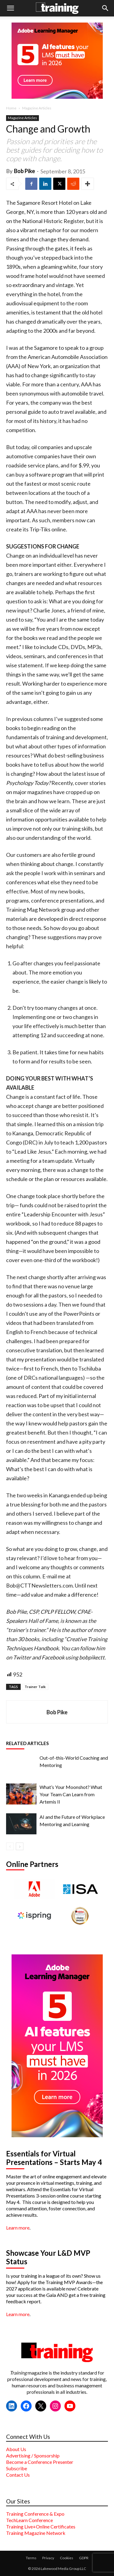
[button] (10, 8)
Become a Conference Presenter (39, 2462)
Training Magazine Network (35, 2533)
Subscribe (16, 2468)
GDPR (83, 2558)
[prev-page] (10, 1846)
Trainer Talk (35, 1686)
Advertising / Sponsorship (33, 2455)
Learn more (17, 2227)
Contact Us (18, 2475)
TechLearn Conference (29, 2520)
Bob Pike (24, 171)
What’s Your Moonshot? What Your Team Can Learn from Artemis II (71, 1794)
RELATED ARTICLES (27, 1743)
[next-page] (19, 1846)
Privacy (48, 2558)
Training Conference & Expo (35, 2514)
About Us (16, 2449)
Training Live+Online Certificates (40, 2526)
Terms (31, 2558)
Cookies (66, 2558)
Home (11, 108)
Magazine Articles (36, 108)
